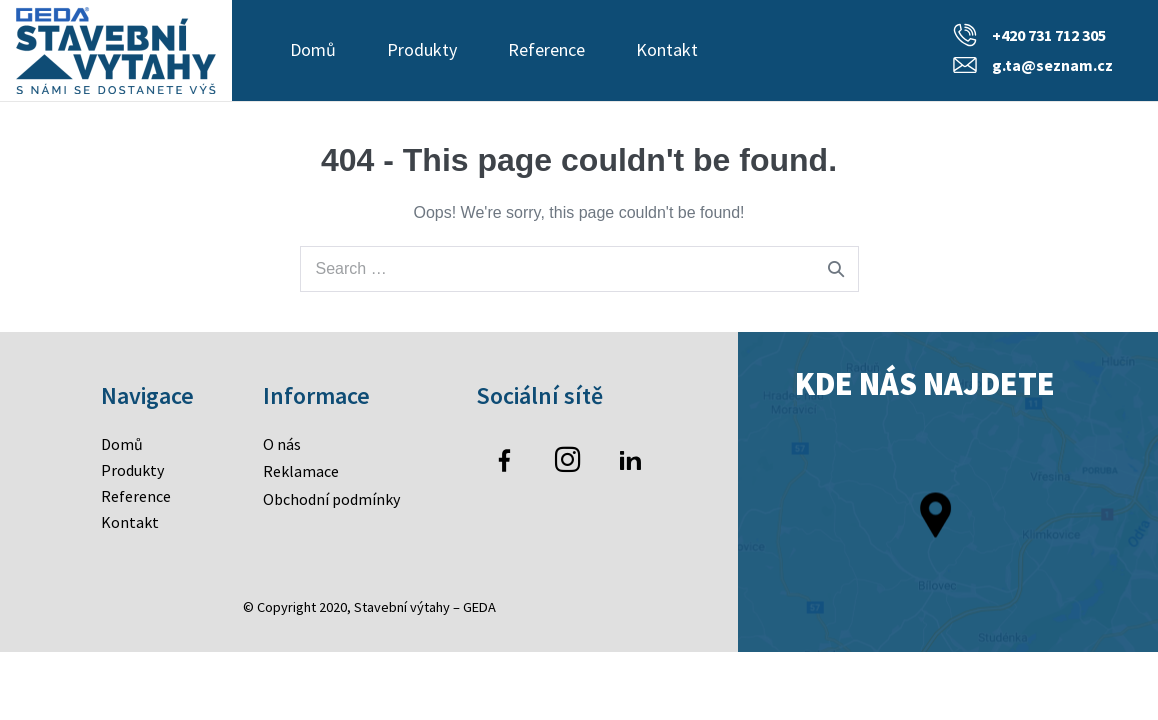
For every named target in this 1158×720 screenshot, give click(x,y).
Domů (313, 49)
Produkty (422, 49)
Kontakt (667, 49)
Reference (546, 49)
